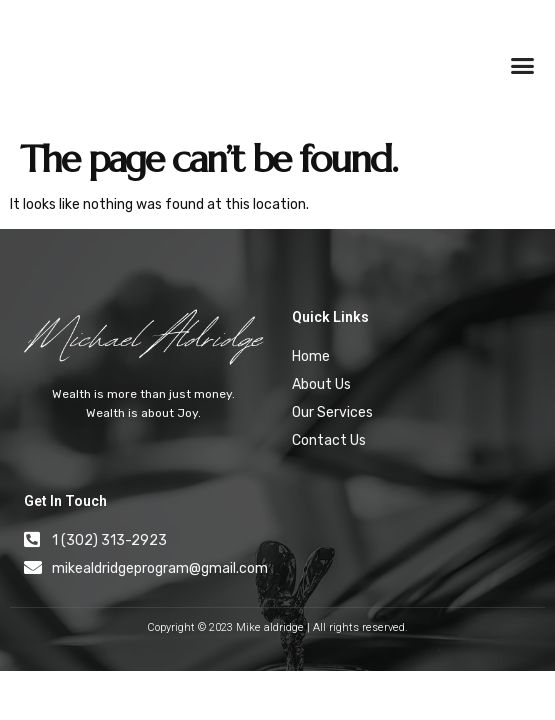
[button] (523, 66)
